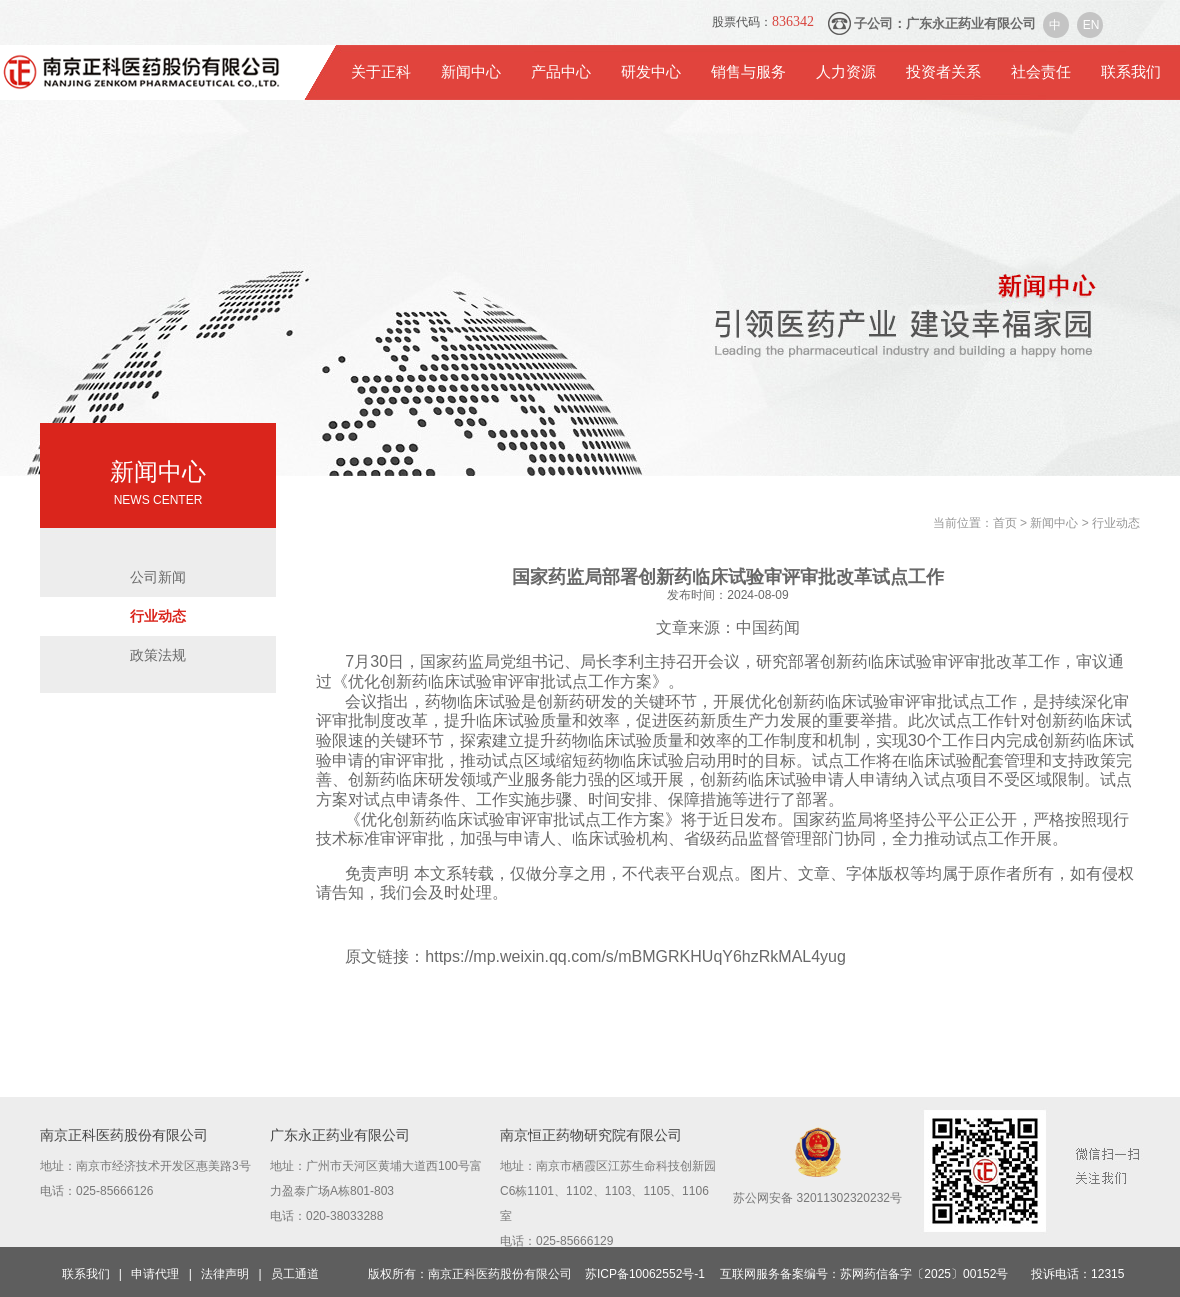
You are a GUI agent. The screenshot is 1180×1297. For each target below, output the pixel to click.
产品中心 (561, 72)
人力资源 (846, 72)
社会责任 (1041, 72)
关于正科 (381, 72)
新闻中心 (471, 72)
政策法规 (158, 655)
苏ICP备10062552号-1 (645, 1274)
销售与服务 (748, 72)
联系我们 (1131, 72)
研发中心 (651, 72)
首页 (1006, 523)
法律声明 (225, 1274)
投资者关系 (943, 72)
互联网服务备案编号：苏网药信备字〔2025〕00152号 (864, 1274)
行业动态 (158, 616)
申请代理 (155, 1274)
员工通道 (295, 1274)
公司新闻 (158, 577)
